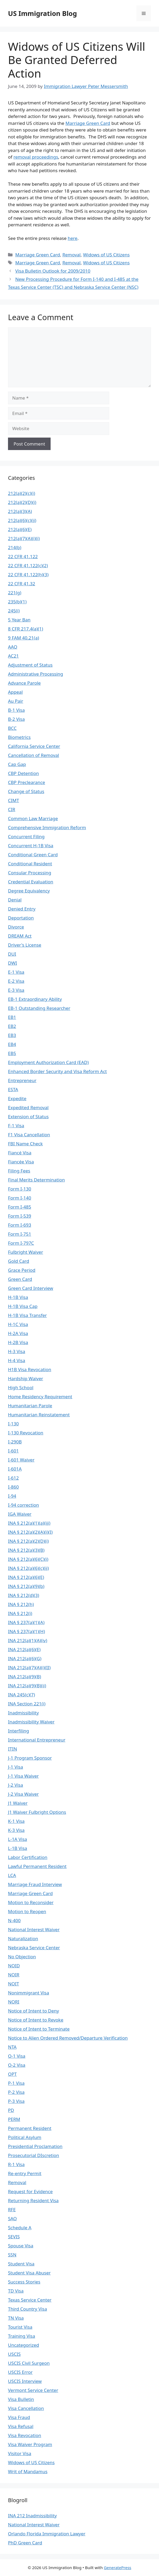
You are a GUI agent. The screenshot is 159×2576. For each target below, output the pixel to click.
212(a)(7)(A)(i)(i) (24, 538)
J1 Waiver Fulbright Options (37, 1812)
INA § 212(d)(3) (23, 1595)
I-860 (13, 1487)
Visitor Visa (19, 2453)
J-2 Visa (15, 1785)
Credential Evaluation (30, 882)
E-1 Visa (16, 972)
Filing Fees (19, 1171)
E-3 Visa (16, 990)
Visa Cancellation (26, 2408)
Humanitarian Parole (30, 1406)
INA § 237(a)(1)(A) (26, 1622)
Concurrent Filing (26, 836)
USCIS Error (20, 2372)
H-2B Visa (18, 1342)
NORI (13, 2002)
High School (20, 1387)
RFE (12, 2209)
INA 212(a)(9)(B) (24, 1676)
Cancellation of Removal (33, 755)
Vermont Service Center (33, 2390)
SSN (12, 2255)
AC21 (13, 656)
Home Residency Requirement (40, 1396)
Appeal (15, 692)
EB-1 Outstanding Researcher (39, 1008)
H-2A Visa (18, 1333)
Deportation (21, 918)
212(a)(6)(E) (20, 529)
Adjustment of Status (30, 665)
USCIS (14, 2354)
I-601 (13, 1451)
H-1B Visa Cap (23, 1306)
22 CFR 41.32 (21, 584)
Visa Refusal (20, 2426)
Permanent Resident (29, 2128)
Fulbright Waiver (25, 1252)
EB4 (12, 1044)
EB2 (12, 1026)
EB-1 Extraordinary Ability (35, 999)
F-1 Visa (16, 1125)
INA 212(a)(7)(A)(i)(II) (29, 1667)
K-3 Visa (16, 1830)
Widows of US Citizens (106, 255)
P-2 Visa (16, 2092)
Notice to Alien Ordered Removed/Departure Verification (68, 2038)
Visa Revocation (24, 2435)
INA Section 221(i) (27, 1704)
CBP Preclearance (26, 782)
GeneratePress (117, 2567)
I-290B (15, 1442)
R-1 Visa (16, 2164)
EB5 (12, 1053)
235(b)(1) (17, 602)
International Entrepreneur (36, 1740)
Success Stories (24, 2282)
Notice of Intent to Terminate (39, 2029)
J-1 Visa (15, 1767)
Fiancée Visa (21, 1162)
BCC (12, 728)
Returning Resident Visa (33, 2200)
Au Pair (15, 701)
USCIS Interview (25, 2381)
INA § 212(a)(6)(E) (26, 1577)
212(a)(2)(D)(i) (22, 502)
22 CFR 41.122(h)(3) (28, 574)
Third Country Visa (27, 2309)
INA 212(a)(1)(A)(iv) (27, 1640)
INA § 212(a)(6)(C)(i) (28, 1559)
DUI (12, 954)
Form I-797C (21, 1243)
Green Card (20, 1279)
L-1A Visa (17, 1839)
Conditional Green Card (33, 854)
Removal (71, 255)
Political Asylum (24, 2137)
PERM (14, 2119)
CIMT (13, 800)
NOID (14, 1966)
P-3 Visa (16, 2101)
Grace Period (21, 1270)
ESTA (13, 1089)
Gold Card (18, 1261)
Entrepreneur (22, 1080)
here (72, 238)
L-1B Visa (17, 1848)
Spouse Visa (20, 2246)
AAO (12, 647)
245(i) (14, 611)
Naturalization (23, 1938)
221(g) (14, 593)
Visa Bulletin (21, 2399)
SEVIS (14, 2237)
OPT (12, 2074)
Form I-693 (19, 1225)
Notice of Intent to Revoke (35, 2020)
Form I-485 (19, 1207)
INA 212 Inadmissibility (32, 2516)
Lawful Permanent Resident (37, 1866)
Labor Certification (27, 1857)
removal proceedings (36, 157)
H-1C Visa (18, 1324)
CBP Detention (23, 773)
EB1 (12, 1017)
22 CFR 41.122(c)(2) (28, 565)
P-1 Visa (16, 2083)
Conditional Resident (30, 864)
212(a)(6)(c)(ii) (22, 520)
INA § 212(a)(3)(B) (26, 1550)
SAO (12, 2218)
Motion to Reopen (27, 1911)
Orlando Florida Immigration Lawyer (46, 2534)
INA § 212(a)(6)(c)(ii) (28, 1568)
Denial (15, 900)
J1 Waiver (17, 1803)
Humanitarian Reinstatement (39, 1415)
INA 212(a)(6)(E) (24, 1649)
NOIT (13, 1984)
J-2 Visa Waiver (23, 1794)
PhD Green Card (25, 2543)
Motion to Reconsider (31, 1902)
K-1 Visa (16, 1821)
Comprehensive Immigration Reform (47, 827)
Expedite (17, 1098)
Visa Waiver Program (30, 2444)
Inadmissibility (23, 1713)
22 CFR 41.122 (23, 556)
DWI (12, 963)
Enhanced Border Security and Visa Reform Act (57, 1071)
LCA (12, 1875)
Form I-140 (19, 1198)
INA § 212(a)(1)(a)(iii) (29, 1523)
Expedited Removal (28, 1107)
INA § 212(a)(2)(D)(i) (28, 1541)
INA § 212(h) (21, 1604)
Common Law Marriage (33, 818)
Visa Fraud (19, 2417)
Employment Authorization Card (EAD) (48, 1062)
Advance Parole (24, 683)
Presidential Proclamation (35, 2146)
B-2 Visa (16, 719)
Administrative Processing (35, 674)
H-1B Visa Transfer (27, 1315)
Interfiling (18, 1731)
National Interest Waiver (34, 1929)
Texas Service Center (29, 2300)
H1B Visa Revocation (29, 1369)
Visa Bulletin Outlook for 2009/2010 (52, 271)
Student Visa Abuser (29, 2273)
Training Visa (21, 2336)
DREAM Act (19, 936)
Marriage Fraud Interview (35, 1884)
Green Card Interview (30, 1288)
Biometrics (19, 737)
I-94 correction (23, 1505)
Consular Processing (29, 873)
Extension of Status (28, 1116)
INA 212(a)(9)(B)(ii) (27, 1686)
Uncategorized (23, 2345)
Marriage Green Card (88, 123)
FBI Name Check (25, 1144)
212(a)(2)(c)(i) (21, 493)
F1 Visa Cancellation (29, 1135)
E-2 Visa (16, 981)
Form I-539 (19, 1216)
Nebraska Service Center (34, 1947)
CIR (11, 809)
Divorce (16, 927)
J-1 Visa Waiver (23, 1776)
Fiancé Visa (19, 1153)
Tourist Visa (20, 2327)
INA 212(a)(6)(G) (24, 1658)
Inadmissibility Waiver (31, 1722)
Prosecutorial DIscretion (33, 2155)
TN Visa (16, 2318)
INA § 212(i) (20, 1613)
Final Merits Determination (36, 1180)
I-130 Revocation (25, 1433)
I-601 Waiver (21, 1460)
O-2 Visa (16, 2065)
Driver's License (24, 945)
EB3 (12, 1035)
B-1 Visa (16, 710)
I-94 (12, 1496)
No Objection (22, 1957)
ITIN (12, 1749)
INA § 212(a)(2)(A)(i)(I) (30, 1532)
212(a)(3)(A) (20, 511)
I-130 (13, 1424)
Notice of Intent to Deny (33, 2011)
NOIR (13, 1975)
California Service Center (34, 746)
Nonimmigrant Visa (28, 1993)
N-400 (14, 1920)
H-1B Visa (18, 1297)
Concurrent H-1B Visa (30, 845)
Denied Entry (21, 909)
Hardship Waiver (25, 1378)
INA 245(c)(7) (21, 1695)
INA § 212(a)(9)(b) (26, 1586)
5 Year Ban (19, 620)
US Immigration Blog (42, 13)
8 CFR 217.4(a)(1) (25, 629)
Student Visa (21, 2264)
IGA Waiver (19, 1514)
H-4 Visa (16, 1360)
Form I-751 (19, 1234)
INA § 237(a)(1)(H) (26, 1631)
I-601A (15, 1469)
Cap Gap (17, 764)
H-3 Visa (16, 1351)
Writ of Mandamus (27, 2471)
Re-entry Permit (24, 2173)
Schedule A (19, 2228)
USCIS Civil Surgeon (29, 2363)
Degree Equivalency (29, 891)
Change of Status (26, 791)
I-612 (13, 1478)
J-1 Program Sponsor (30, 1758)
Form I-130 (19, 1189)
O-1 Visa (16, 2056)
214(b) (14, 547)
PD (11, 2110)
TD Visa (16, 2291)
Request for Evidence (30, 2191)
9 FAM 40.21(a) (23, 638)
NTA (12, 2047)
